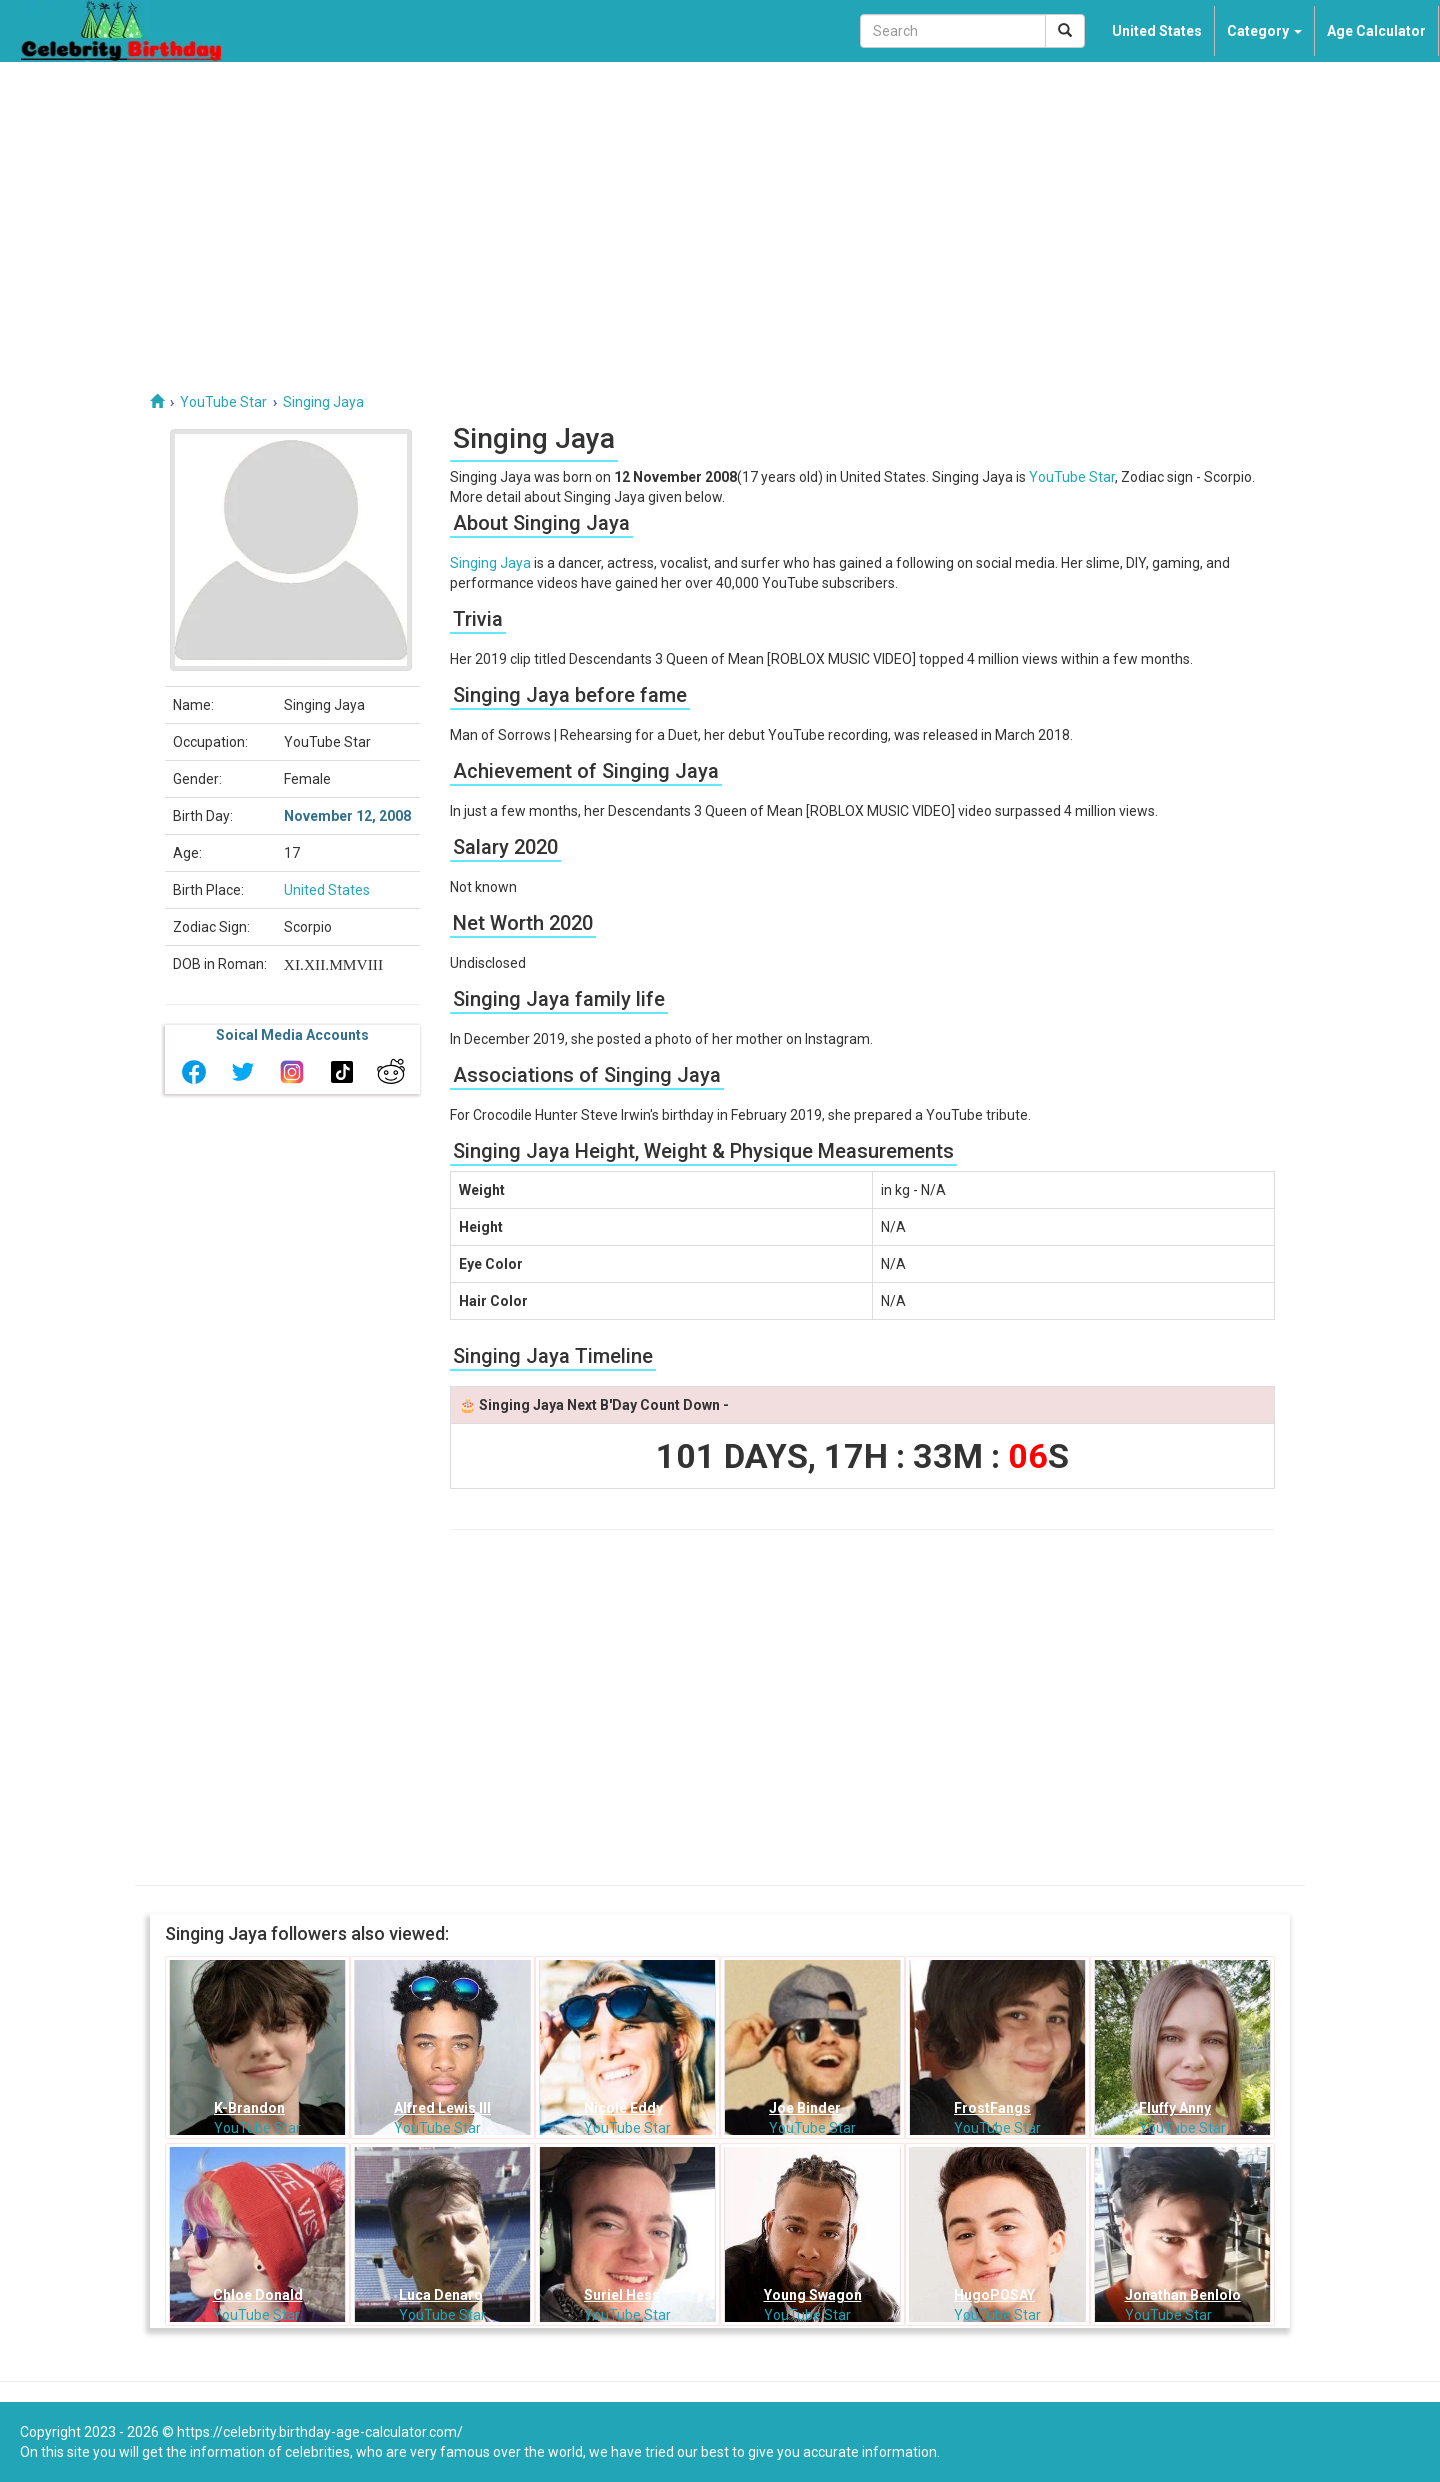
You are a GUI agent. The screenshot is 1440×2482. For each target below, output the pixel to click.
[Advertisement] (720, 212)
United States (1157, 31)
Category (1264, 31)
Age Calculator (1376, 31)
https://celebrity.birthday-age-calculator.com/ (320, 2432)
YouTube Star (1072, 477)
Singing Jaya (490, 563)
